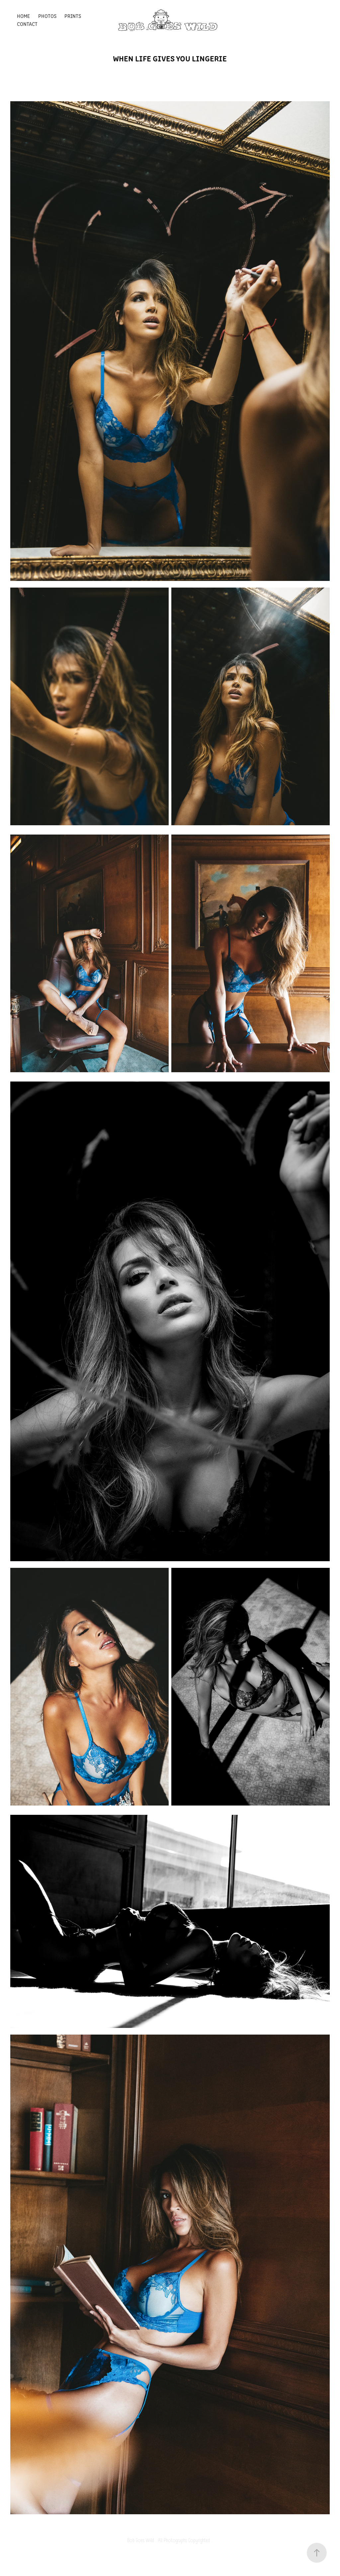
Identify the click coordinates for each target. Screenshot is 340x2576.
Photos (47, 15)
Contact (27, 23)
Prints (72, 15)
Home (23, 15)
